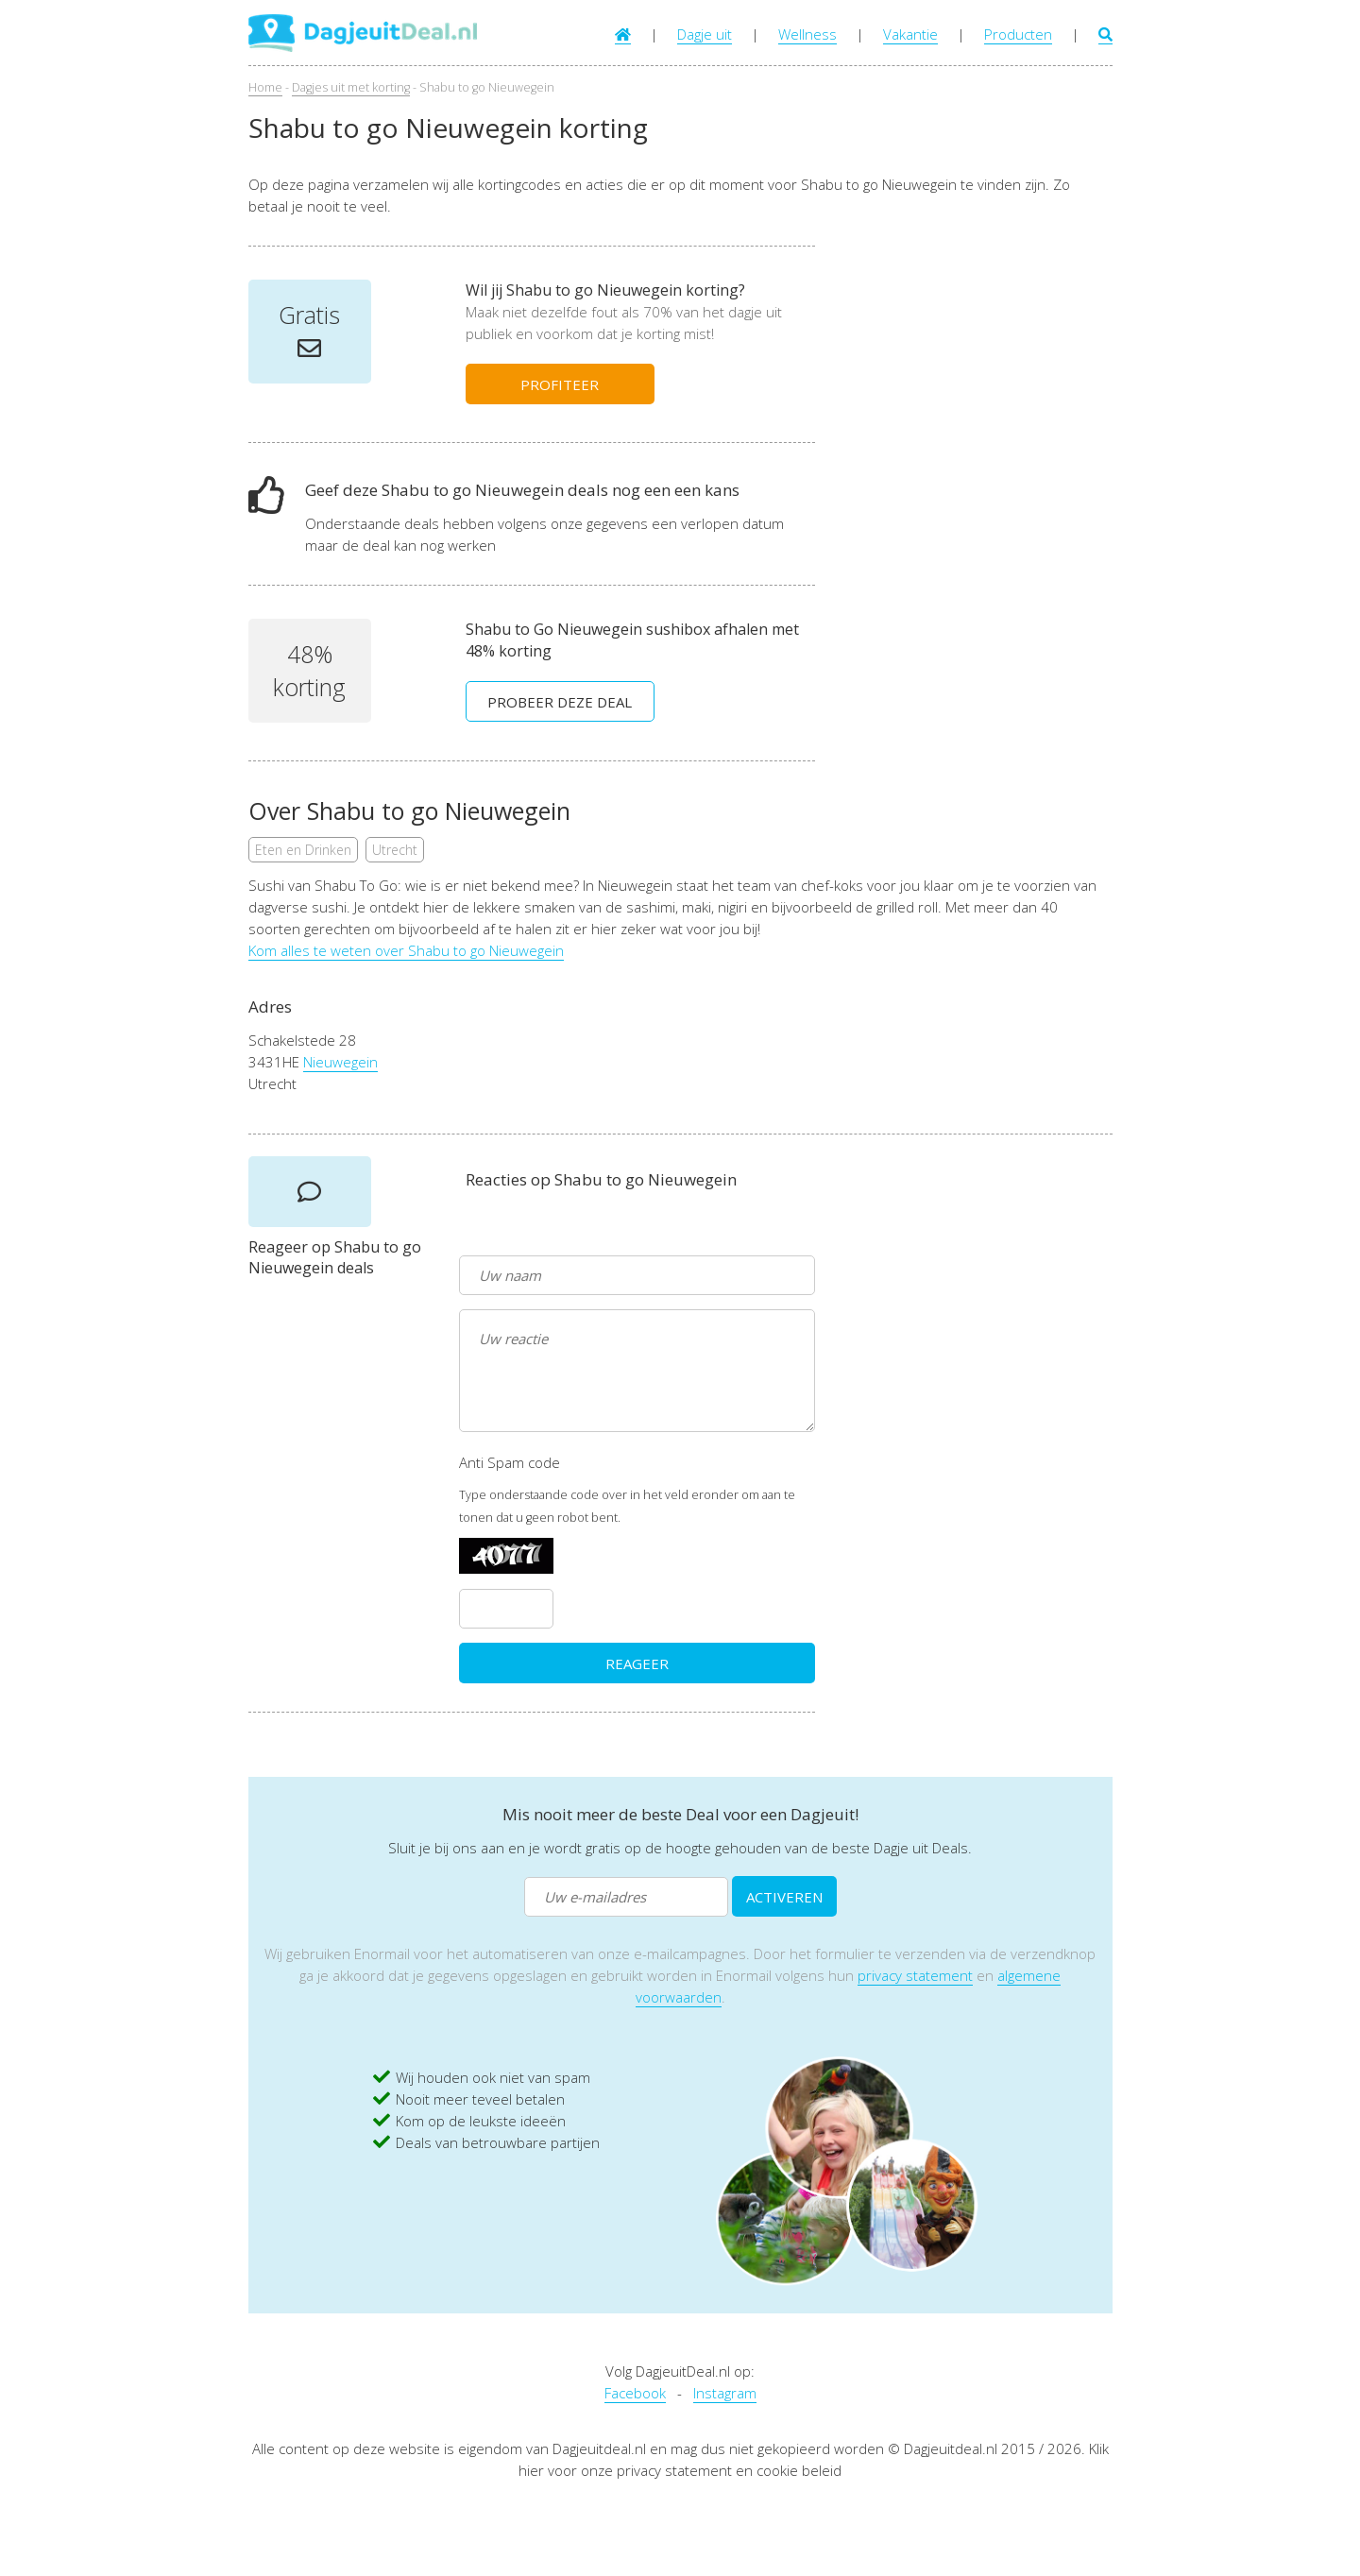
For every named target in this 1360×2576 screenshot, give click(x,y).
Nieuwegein (340, 1061)
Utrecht (394, 850)
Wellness (807, 34)
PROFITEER (559, 384)
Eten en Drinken (303, 850)
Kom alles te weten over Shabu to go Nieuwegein (406, 950)
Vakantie (910, 34)
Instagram (724, 2392)
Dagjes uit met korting (351, 87)
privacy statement (915, 1975)
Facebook (635, 2392)
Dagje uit (704, 34)
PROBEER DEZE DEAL (559, 701)
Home (265, 87)
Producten (1018, 34)
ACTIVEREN (784, 1896)
